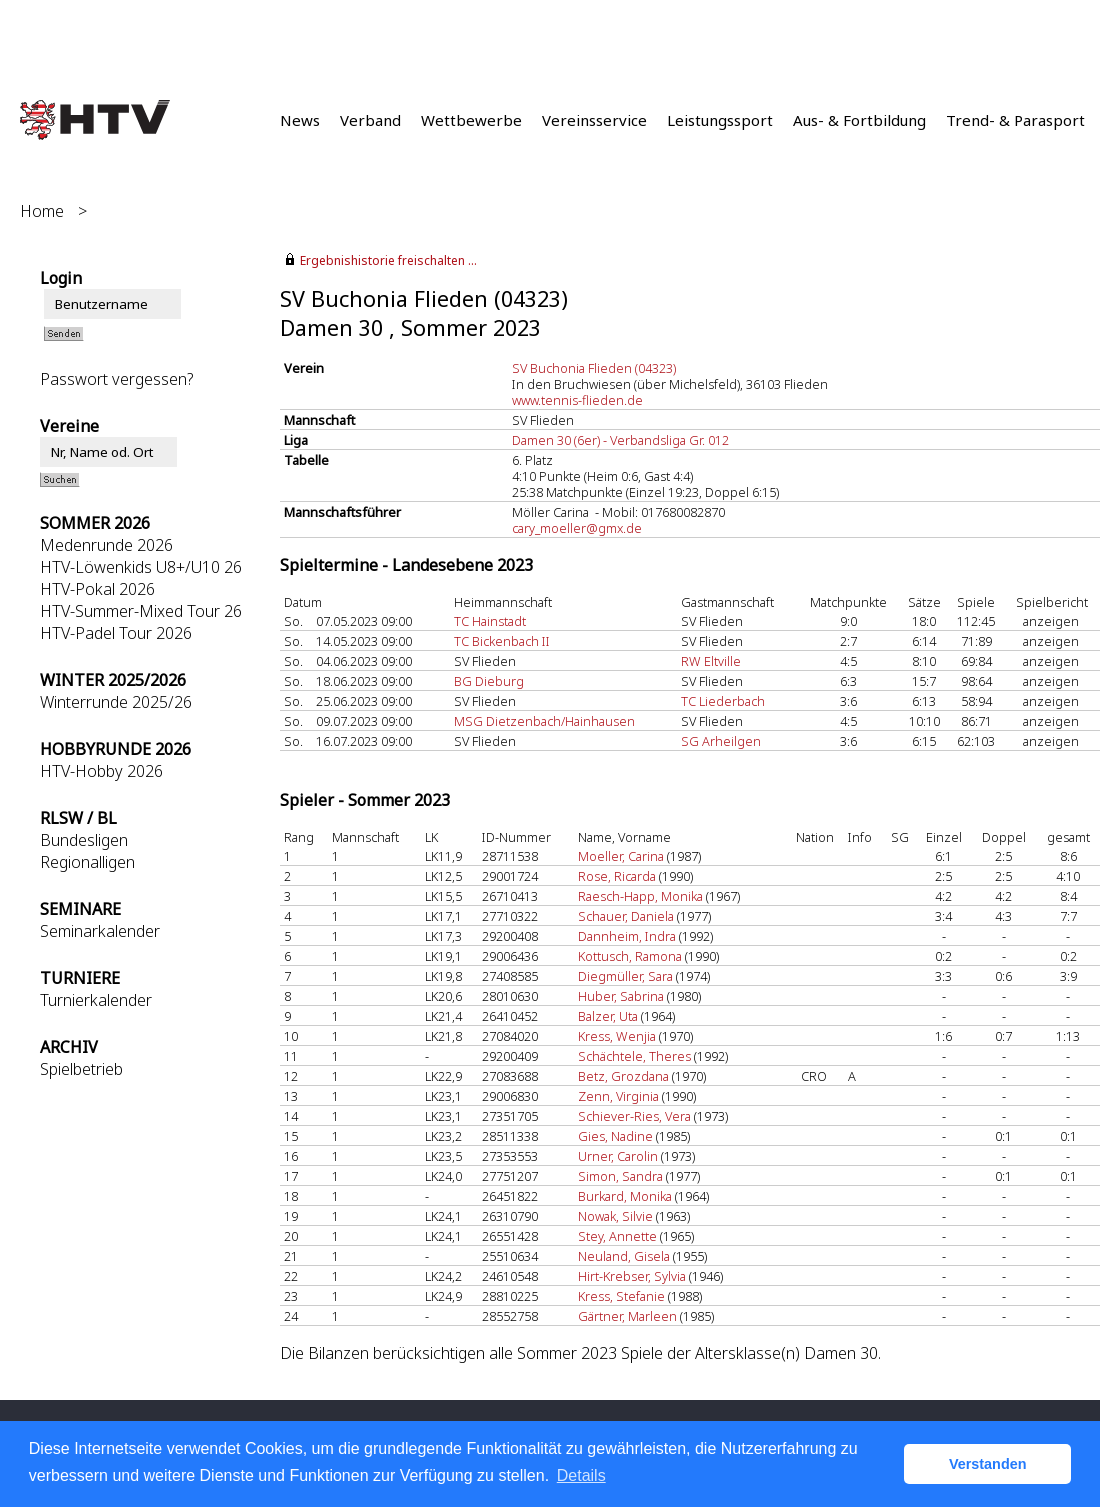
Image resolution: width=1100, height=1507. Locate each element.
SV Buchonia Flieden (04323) (594, 368)
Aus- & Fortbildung (859, 120)
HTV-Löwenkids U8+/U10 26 (141, 567)
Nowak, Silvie (615, 1216)
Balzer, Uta (608, 1016)
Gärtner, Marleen (627, 1316)
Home (42, 211)
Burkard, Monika (625, 1196)
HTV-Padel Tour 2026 (116, 633)
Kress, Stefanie (621, 1296)
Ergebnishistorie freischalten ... (388, 260)
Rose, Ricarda (617, 876)
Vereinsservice (594, 120)
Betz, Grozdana (623, 1076)
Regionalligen (87, 862)
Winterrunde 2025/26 (116, 702)
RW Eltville (711, 661)
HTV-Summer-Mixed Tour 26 (141, 611)
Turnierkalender (96, 1000)
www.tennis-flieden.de (577, 400)
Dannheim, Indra (627, 936)
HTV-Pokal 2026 (97, 589)
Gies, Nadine (615, 1136)
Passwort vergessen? (116, 379)
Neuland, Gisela (624, 1256)
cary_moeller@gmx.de (577, 528)
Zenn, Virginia (618, 1096)
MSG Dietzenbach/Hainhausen (544, 721)
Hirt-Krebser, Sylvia (632, 1276)
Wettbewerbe (471, 120)
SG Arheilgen (721, 741)
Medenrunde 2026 (106, 545)
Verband (370, 120)
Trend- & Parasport (1015, 120)
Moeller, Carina (621, 856)
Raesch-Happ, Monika (640, 896)
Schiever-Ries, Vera (634, 1116)
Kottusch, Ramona (630, 956)
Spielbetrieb (81, 1069)
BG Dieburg (489, 681)
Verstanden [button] (988, 1464)
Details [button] (581, 1475)
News (300, 120)
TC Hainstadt (490, 621)
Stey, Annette (617, 1236)
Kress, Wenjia (617, 1036)
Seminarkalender (100, 931)
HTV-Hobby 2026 (101, 771)
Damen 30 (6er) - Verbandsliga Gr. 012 (620, 440)
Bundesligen (84, 840)
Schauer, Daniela (626, 916)
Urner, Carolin (618, 1156)
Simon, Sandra (620, 1176)
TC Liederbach (723, 701)
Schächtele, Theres (634, 1056)
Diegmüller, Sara (625, 976)
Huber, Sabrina (621, 996)
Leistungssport (720, 120)
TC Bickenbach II (502, 641)
